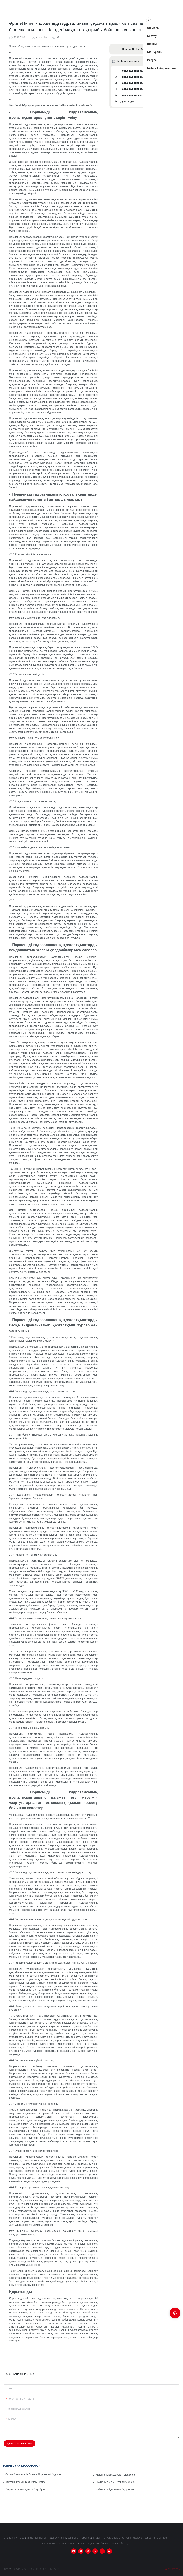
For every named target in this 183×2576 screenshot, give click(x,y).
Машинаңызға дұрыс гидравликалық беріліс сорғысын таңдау (115, 2474)
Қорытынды (126, 101)
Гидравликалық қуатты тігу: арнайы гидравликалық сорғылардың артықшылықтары (25, 2489)
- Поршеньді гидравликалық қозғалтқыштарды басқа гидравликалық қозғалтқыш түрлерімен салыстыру (147, 89)
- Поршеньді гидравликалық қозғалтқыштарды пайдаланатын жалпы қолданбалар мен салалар (147, 82)
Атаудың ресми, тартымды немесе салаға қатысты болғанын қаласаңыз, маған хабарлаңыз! (25, 2482)
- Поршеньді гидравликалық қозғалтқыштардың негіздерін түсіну (147, 70)
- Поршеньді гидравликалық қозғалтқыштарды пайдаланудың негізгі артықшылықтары (147, 76)
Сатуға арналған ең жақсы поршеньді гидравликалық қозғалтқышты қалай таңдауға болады (33, 2474)
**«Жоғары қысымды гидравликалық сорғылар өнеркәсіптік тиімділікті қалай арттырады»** (115, 2489)
